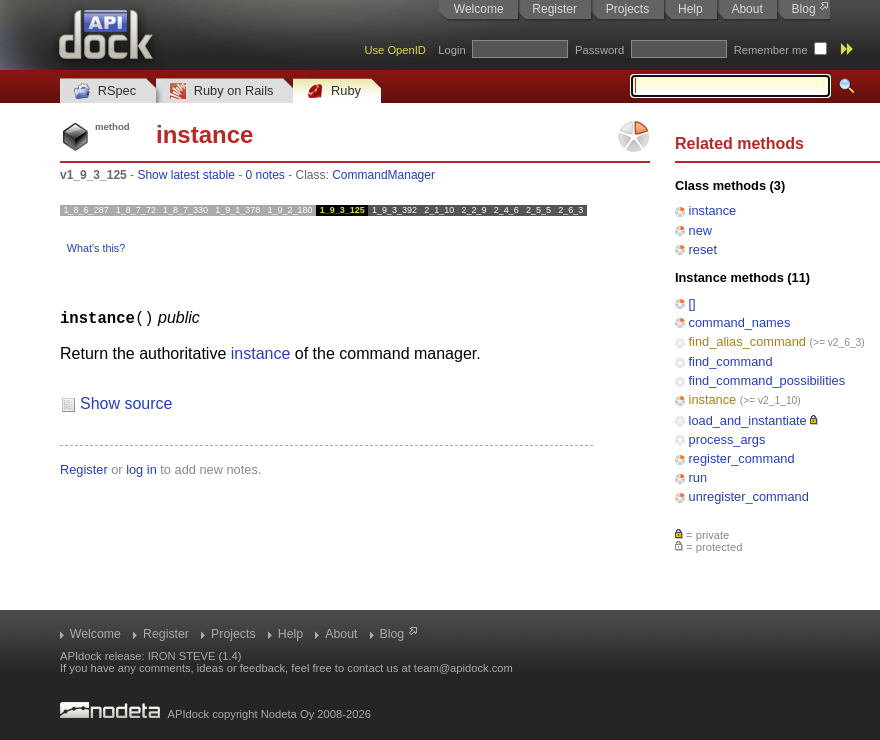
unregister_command (749, 496)
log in (141, 468)
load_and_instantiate (748, 420)
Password (599, 50)
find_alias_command (747, 341)
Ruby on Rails (221, 91)
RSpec (105, 91)
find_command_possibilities (767, 380)
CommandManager (383, 175)
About (746, 9)
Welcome (479, 9)
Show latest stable (185, 175)
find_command (731, 361)
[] (692, 303)
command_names (740, 322)
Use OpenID (395, 50)
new (700, 230)
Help (690, 9)
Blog (804, 9)
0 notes (264, 175)
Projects (627, 9)
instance (713, 210)
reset (703, 249)
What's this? (96, 248)
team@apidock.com (463, 668)
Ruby (334, 91)
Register (554, 9)
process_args (727, 439)
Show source (126, 402)
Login (451, 50)
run (698, 477)
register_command (742, 458)
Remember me (771, 50)
